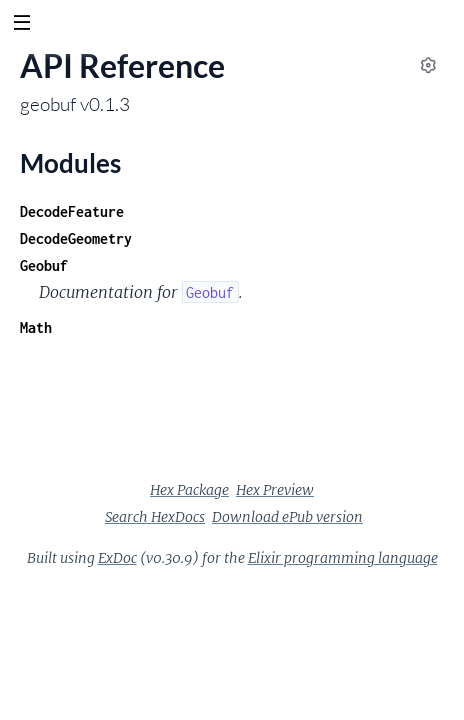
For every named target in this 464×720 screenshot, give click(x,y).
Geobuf (44, 265)
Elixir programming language (343, 558)
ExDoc (117, 558)
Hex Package (189, 490)
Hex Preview (275, 490)
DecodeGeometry (76, 238)
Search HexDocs (155, 517)
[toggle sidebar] (21, 25)
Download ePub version (287, 517)
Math (36, 327)
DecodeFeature (72, 211)
